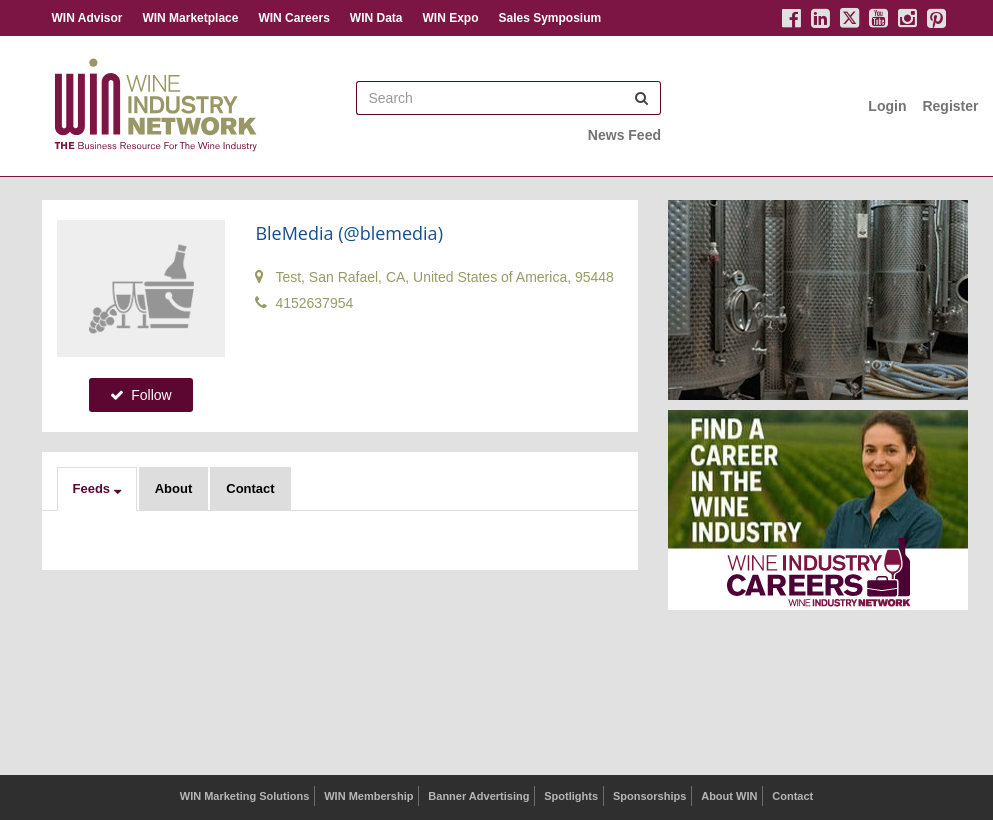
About (174, 488)
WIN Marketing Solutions (245, 796)
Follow (140, 395)
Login (887, 106)
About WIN (729, 796)
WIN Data (376, 18)
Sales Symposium (549, 18)
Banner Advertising (478, 796)
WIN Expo (450, 18)
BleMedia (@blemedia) (349, 233)
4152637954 (304, 303)
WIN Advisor (87, 18)
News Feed (624, 135)
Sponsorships (649, 796)
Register (950, 106)
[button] (97, 489)
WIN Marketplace (190, 18)
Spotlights (571, 796)
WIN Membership (368, 796)
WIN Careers (293, 18)
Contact (250, 488)
